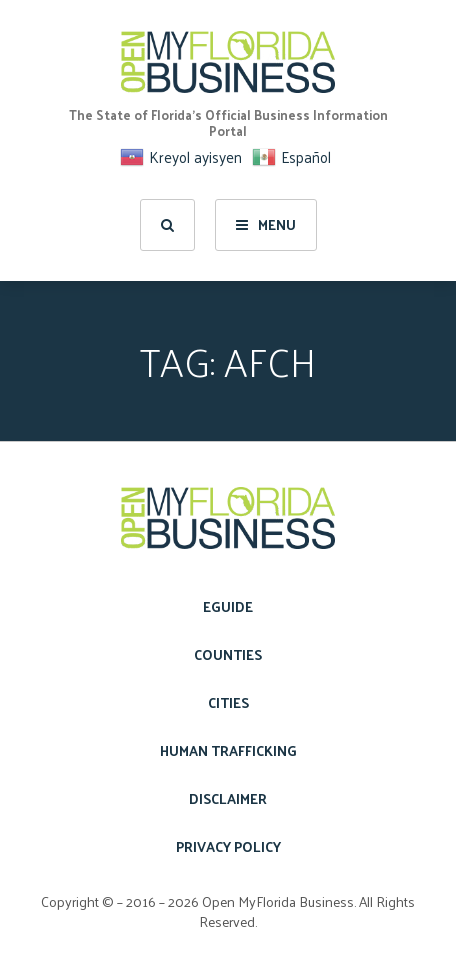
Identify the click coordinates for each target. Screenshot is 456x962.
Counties (228, 654)
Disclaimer (228, 798)
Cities (228, 702)
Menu (266, 224)
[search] (167, 225)
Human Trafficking (228, 750)
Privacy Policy (228, 846)
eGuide (228, 606)
